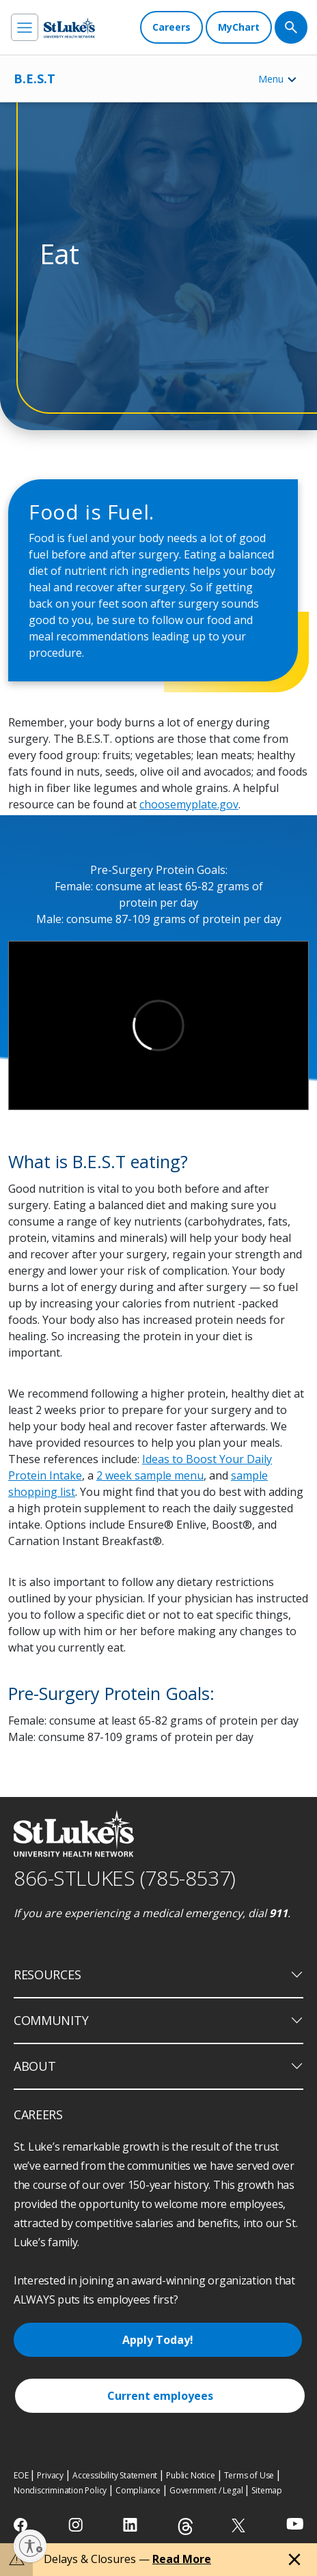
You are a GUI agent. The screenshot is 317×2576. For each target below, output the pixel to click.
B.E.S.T (34, 78)
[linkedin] (131, 2525)
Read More (181, 2558)
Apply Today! (157, 2339)
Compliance (138, 2490)
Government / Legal (206, 2490)
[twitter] (240, 2525)
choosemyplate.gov (188, 804)
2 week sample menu (150, 1475)
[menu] (24, 27)
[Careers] (171, 27)
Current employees (160, 2395)
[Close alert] (294, 2559)
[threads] (185, 2526)
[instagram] (76, 2525)
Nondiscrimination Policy (60, 2490)
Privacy (50, 2475)
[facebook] (22, 2525)
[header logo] (69, 27)
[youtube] (294, 2524)
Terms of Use (249, 2475)
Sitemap (266, 2490)
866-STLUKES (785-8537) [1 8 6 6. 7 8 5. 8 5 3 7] (125, 1878)
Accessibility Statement (114, 2475)
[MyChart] (239, 27)
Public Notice (190, 2475)
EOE (21, 2475)
